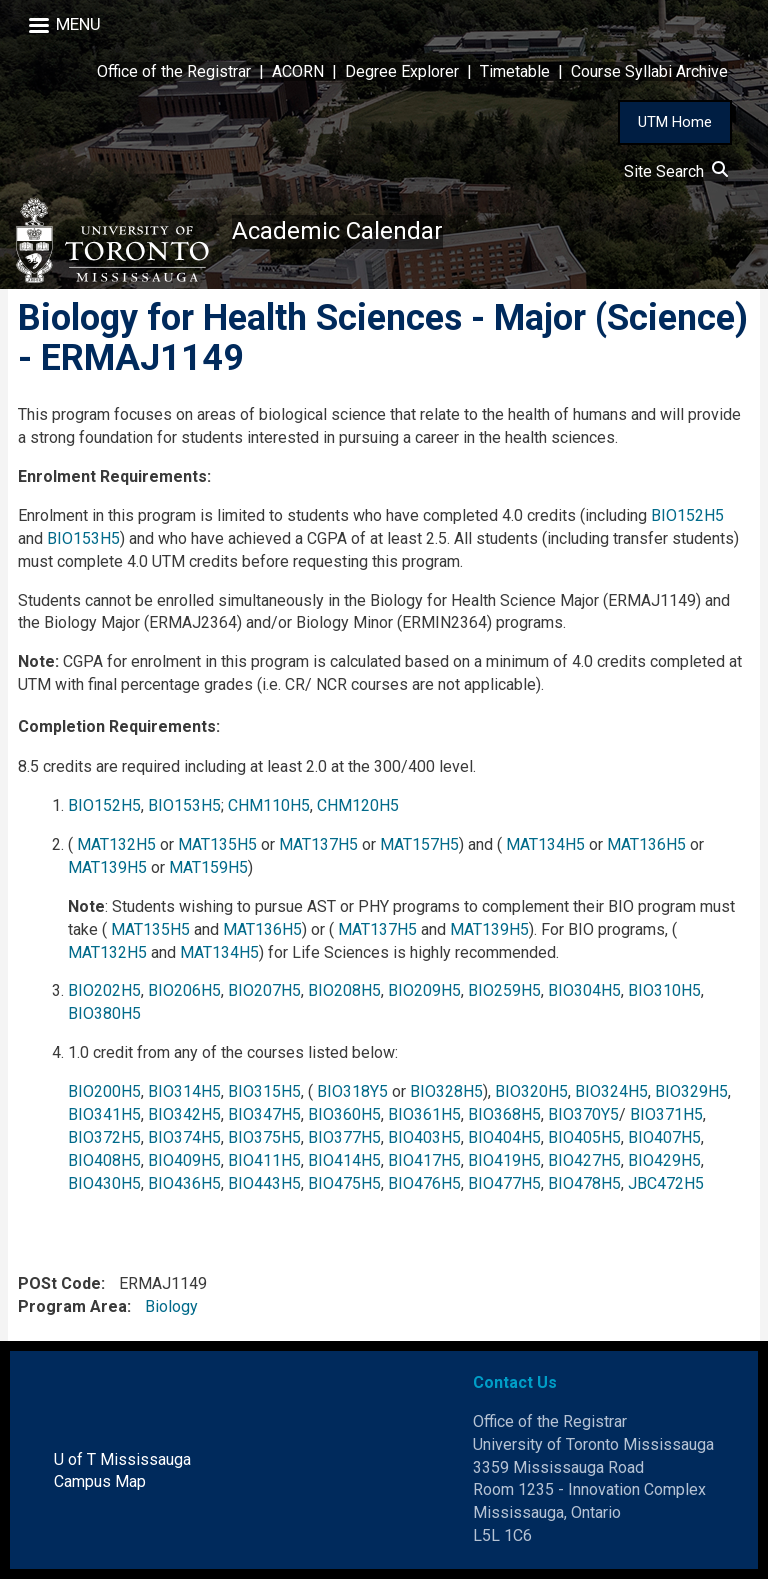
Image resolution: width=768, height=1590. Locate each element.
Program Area (72, 1317)
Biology (171, 1317)
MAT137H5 (318, 855)
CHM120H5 (358, 816)
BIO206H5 (184, 1001)
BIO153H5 (83, 549)
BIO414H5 (344, 1171)
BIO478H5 (584, 1194)
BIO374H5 (184, 1148)
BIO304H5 (584, 1001)
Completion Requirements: (119, 737)
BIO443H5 (264, 1194)
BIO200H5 (104, 1102)
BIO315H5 (264, 1102)
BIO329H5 (691, 1102)
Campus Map (100, 1492)
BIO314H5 (184, 1102)
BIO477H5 (504, 1194)
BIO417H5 (424, 1171)
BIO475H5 (344, 1194)
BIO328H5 (446, 1102)
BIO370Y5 (583, 1125)
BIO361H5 (424, 1125)
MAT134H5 (545, 855)
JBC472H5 (666, 1194)
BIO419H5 (504, 1171)
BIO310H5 (664, 1001)
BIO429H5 (664, 1171)
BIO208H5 (344, 1001)
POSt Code (59, 1294)
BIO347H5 (264, 1125)
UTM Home (675, 122)
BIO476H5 (424, 1194)
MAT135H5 (217, 855)
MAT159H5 (208, 878)
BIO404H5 (504, 1148)
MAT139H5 (107, 878)
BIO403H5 (424, 1148)
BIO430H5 (104, 1194)
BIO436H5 (184, 1194)
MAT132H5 (116, 855)
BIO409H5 (184, 1171)
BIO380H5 (104, 1024)
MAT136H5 (646, 855)
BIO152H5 (687, 526)
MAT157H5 (419, 855)
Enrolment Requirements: (114, 487)
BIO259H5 (504, 1001)
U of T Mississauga (122, 1470)
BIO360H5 (344, 1125)
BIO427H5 (584, 1171)
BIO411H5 (264, 1171)
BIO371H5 (666, 1125)
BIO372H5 (104, 1148)
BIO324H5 (611, 1102)
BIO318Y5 (352, 1102)
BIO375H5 (264, 1148)
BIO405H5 (584, 1148)
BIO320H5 (531, 1102)
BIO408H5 (104, 1171)
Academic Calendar (352, 234)
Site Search (676, 171)
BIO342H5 (184, 1125)
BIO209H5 (424, 1001)
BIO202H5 (104, 1001)
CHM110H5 (269, 816)
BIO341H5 (104, 1125)
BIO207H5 (264, 1001)
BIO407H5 (664, 1148)
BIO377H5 (344, 1148)
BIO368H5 (504, 1125)
